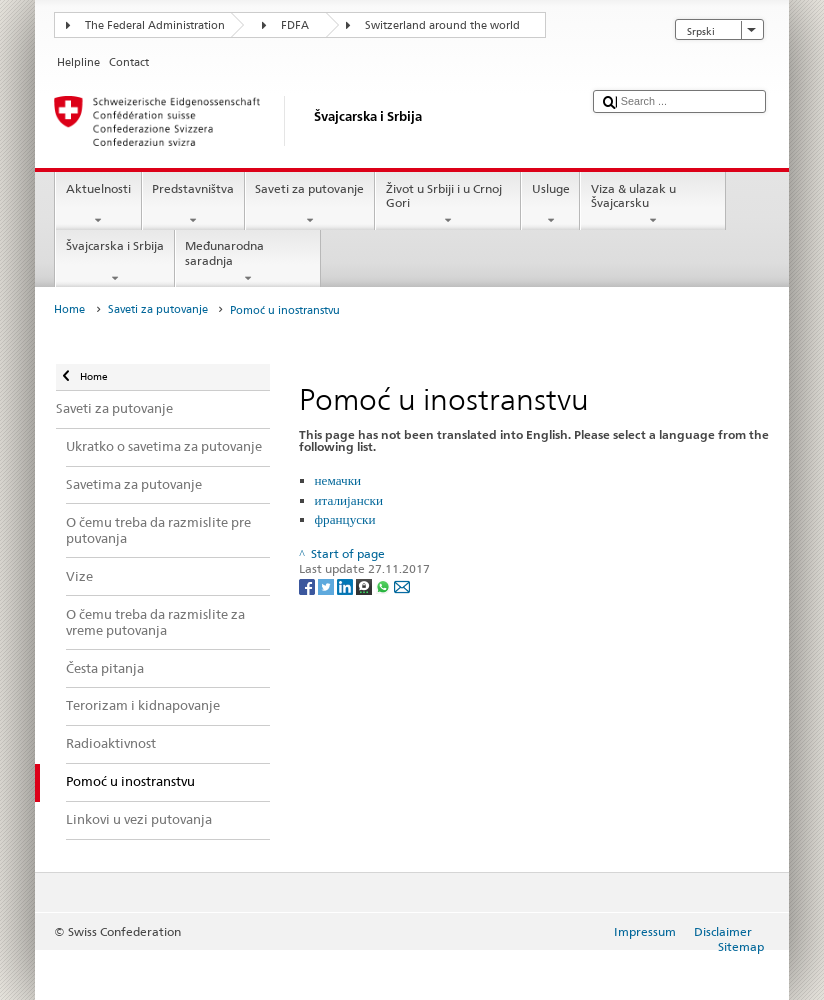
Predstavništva (193, 205)
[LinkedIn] (346, 585)
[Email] (402, 585)
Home (69, 309)
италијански (349, 500)
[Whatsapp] (384, 585)
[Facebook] (308, 585)
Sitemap (741, 946)
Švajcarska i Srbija (114, 262)
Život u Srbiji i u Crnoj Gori (448, 205)
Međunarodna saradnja (248, 262)
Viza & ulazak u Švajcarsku (653, 205)
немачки (338, 480)
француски (345, 519)
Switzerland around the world (442, 25)
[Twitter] (327, 585)
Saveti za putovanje (310, 205)
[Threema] (365, 585)
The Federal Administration (155, 25)
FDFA (295, 25)
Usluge (550, 205)
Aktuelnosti (98, 205)
